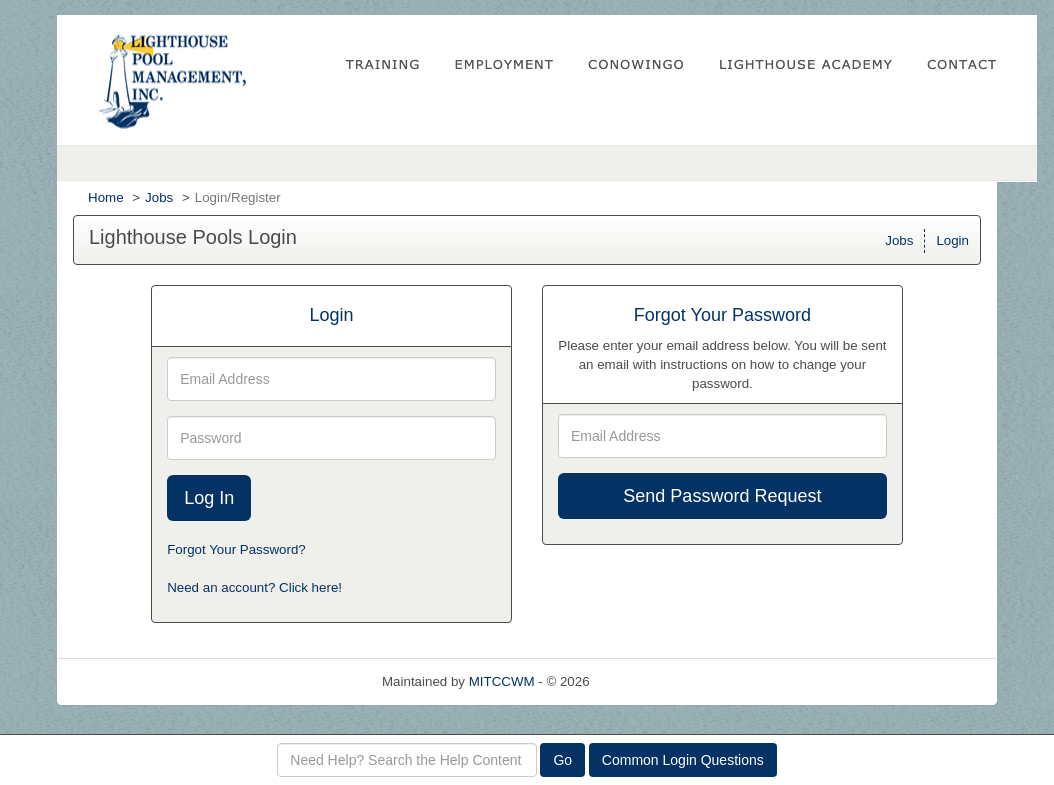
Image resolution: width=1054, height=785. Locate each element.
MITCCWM (502, 681)
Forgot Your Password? (236, 549)
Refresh (648, 681)
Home (106, 197)
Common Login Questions (683, 760)
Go (562, 760)
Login (952, 240)
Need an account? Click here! (254, 587)
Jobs (159, 197)
